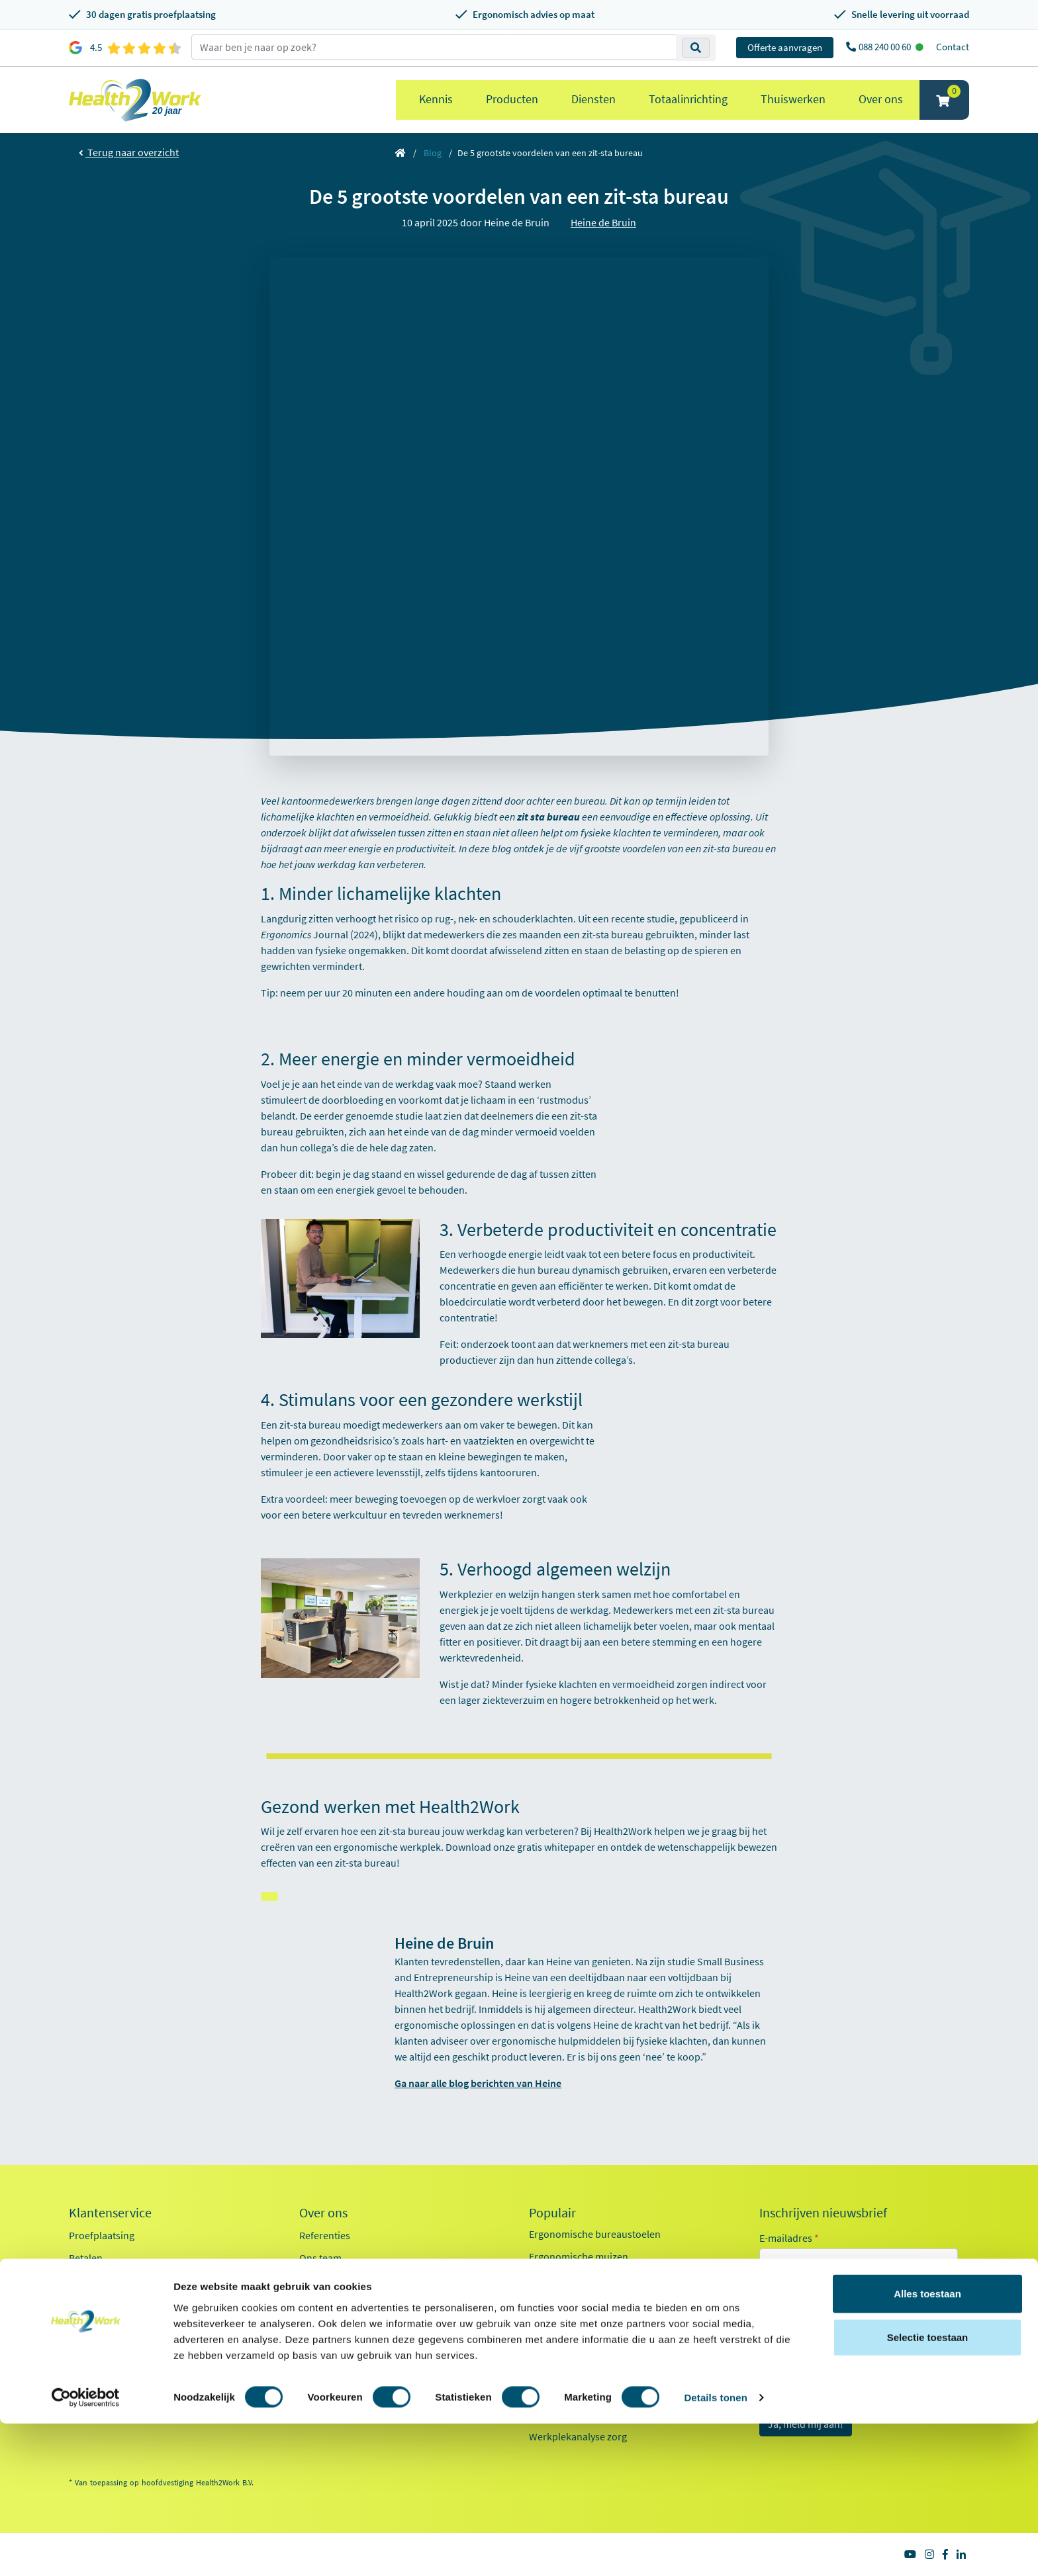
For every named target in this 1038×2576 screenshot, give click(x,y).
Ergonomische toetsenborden (595, 2279)
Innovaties (322, 2302)
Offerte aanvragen (784, 47)
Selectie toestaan (927, 2489)
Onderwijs (798, 2361)
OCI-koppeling (101, 2325)
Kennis (436, 99)
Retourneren (97, 2280)
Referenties (324, 2235)
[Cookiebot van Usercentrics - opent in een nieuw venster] (86, 2550)
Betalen (86, 2257)
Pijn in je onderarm (571, 2391)
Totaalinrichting (688, 99)
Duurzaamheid (332, 2325)
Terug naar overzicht (129, 152)
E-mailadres (789, 2237)
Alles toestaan (927, 2446)
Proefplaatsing (101, 2235)
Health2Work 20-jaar (345, 2399)
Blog (433, 153)
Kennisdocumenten (343, 2376)
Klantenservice (110, 2213)
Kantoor (793, 2313)
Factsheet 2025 (332, 2354)
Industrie (795, 2384)
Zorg (785, 2337)
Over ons (881, 99)
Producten (512, 99)
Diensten (593, 99)
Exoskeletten (557, 2324)
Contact (952, 46)
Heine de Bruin (603, 222)
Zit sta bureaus (562, 2301)
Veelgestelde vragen (113, 2370)
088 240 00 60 (885, 46)
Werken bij (323, 2280)
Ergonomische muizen (578, 2256)
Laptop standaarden (574, 2346)
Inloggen (88, 2302)
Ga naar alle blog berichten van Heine (478, 2083)
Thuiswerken (793, 99)
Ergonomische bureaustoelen (595, 2234)
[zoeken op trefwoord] (434, 47)
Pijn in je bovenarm (571, 2369)
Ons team (320, 2257)
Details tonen (715, 2549)
